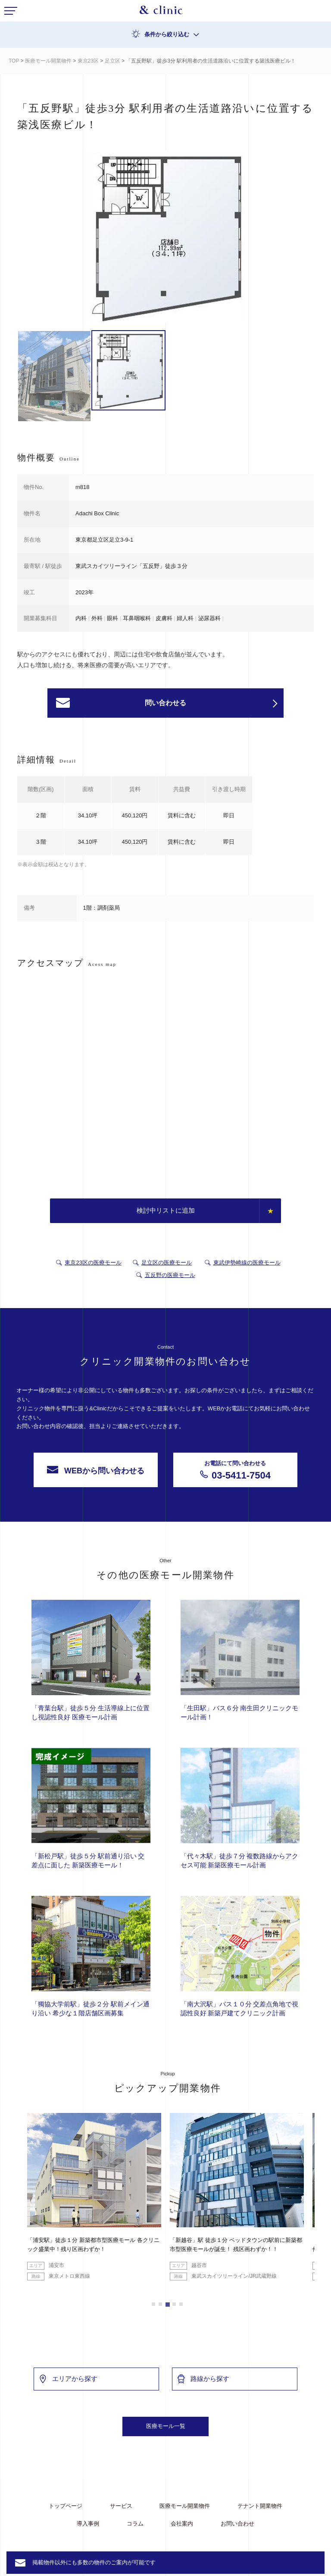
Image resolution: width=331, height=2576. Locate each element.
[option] (165, 238)
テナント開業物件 (259, 2506)
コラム (135, 2523)
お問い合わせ (237, 2523)
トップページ (65, 2506)
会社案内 (182, 2523)
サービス (121, 2506)
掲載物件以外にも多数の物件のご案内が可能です (94, 2562)
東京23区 (88, 61)
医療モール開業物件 (48, 61)
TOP (14, 61)
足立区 (112, 61)
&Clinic (161, 12)
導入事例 (88, 2523)
